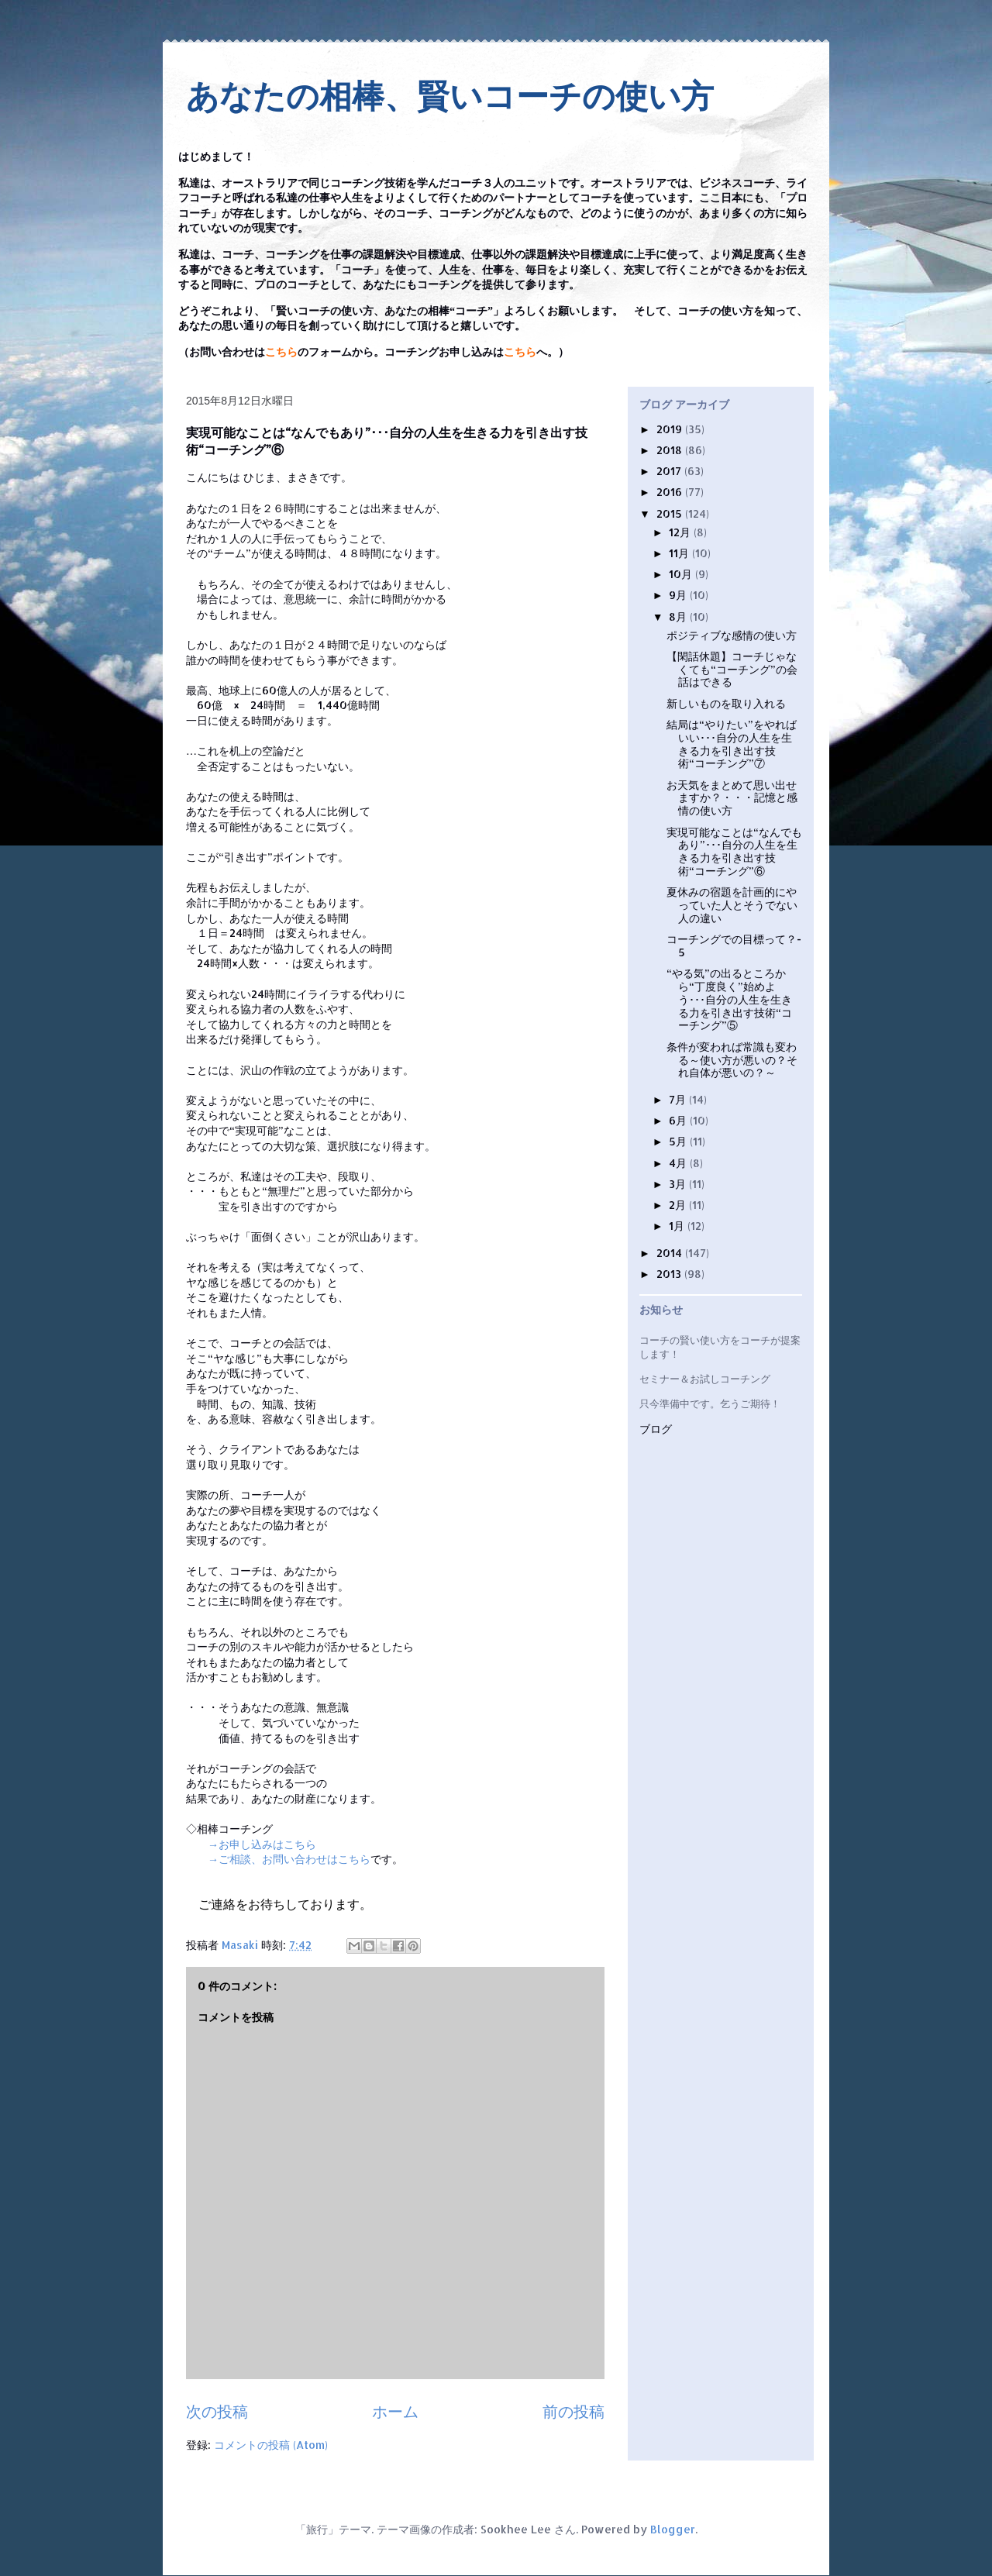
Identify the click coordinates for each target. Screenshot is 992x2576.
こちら (281, 352)
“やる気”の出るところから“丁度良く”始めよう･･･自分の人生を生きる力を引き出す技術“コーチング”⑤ (729, 998)
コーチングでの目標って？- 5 (733, 945)
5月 (679, 1141)
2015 (670, 513)
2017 (670, 470)
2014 (670, 1252)
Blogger (672, 2529)
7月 (679, 1099)
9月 (679, 594)
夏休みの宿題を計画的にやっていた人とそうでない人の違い (731, 905)
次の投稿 (217, 2411)
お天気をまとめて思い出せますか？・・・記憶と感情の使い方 (731, 798)
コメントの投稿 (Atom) (271, 2444)
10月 (682, 573)
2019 (670, 429)
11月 (680, 553)
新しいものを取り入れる (726, 703)
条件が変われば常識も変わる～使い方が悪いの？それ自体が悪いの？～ (731, 1060)
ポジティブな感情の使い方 (731, 635)
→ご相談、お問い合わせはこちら (289, 1858)
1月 (678, 1225)
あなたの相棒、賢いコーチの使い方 (450, 96)
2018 (670, 449)
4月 (679, 1162)
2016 (670, 491)
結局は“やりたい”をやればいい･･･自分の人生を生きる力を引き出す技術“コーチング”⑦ (731, 744)
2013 (670, 1273)
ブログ (655, 1429)
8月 (679, 616)
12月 (681, 532)
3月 (679, 1183)
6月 (679, 1120)
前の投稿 (573, 2411)
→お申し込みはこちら (262, 1844)
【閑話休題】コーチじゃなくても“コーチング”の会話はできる (731, 669)
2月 (679, 1204)
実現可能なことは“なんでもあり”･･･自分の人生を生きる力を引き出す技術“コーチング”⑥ (734, 851)
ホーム (395, 2411)
